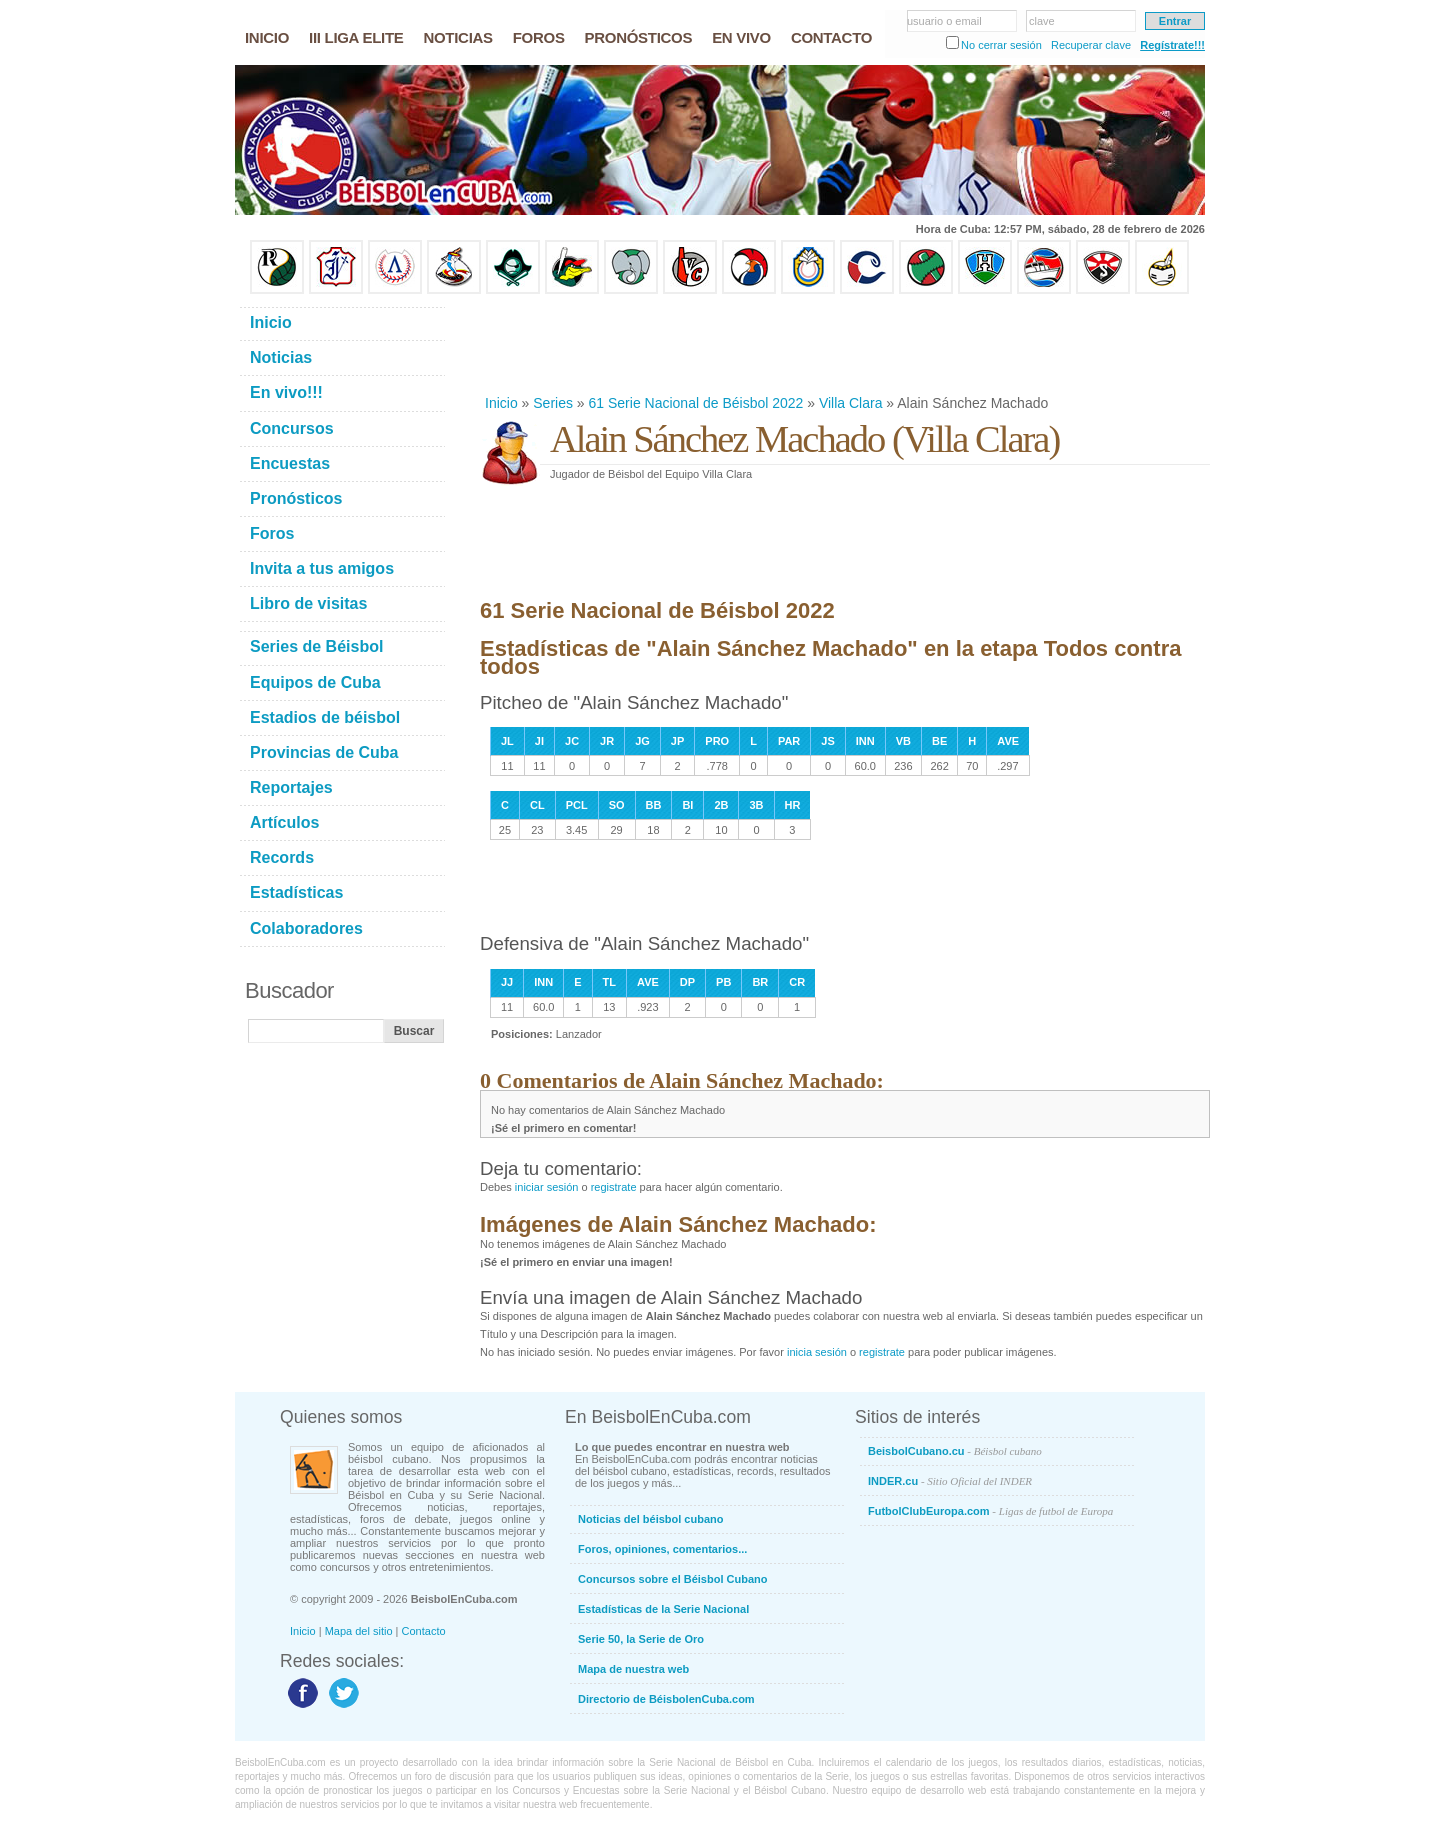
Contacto (424, 1631)
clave (1042, 21)
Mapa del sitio (359, 1631)
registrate (614, 1187)
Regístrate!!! (1172, 45)
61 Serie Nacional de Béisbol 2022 (696, 403)
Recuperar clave (1091, 45)
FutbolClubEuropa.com (990, 1511)
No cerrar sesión (1001, 45)
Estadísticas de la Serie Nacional (663, 1609)
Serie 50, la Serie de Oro (641, 1639)
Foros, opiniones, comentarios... (662, 1549)
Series (553, 403)
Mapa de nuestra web (633, 1669)
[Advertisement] (844, 344)
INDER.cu (950, 1481)
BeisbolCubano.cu (955, 1451)
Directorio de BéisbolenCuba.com (666, 1699)
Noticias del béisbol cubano (650, 1519)
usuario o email (944, 21)
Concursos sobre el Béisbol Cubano (672, 1579)
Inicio (501, 403)
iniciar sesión (547, 1187)
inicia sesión (817, 1352)
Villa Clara (851, 403)
